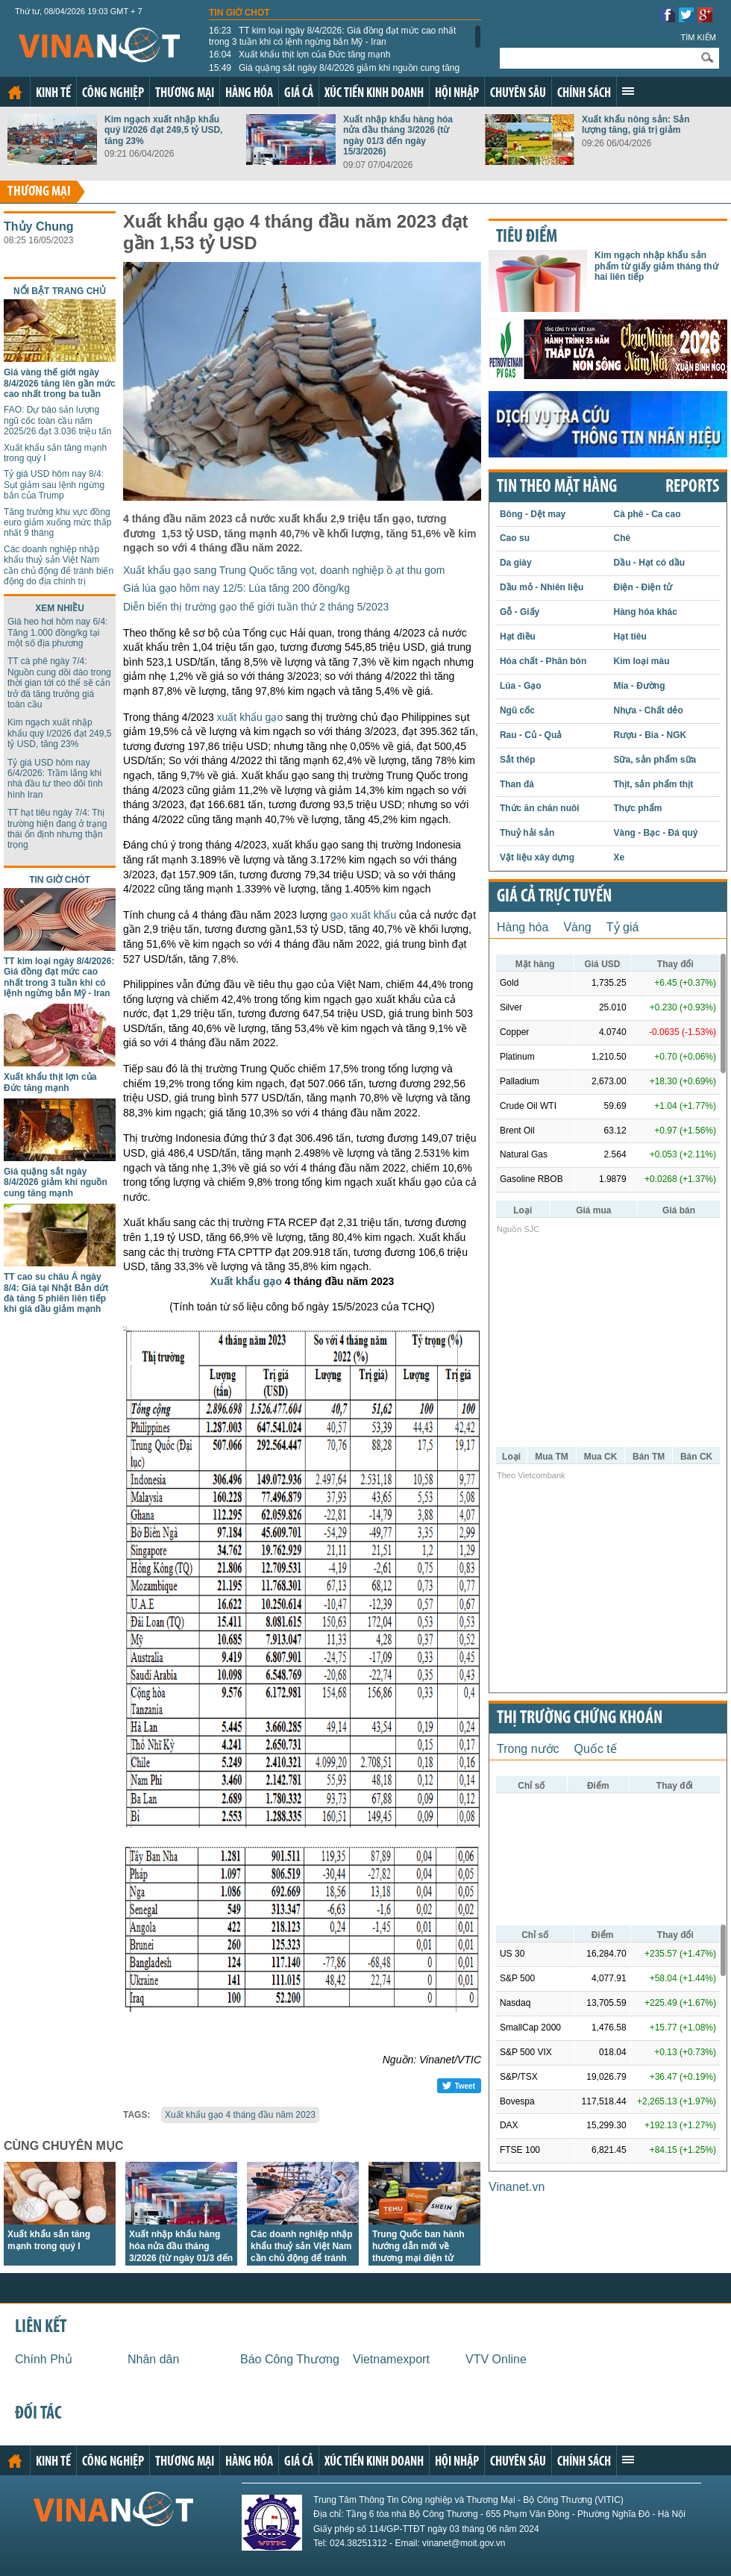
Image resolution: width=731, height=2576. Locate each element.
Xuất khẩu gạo (246, 1281)
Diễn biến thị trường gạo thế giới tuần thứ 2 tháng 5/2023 (256, 607)
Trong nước (528, 1748)
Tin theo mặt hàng (557, 487)
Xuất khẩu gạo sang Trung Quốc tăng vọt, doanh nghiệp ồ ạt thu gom (284, 570)
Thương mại (184, 94)
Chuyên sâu (518, 94)
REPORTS (692, 487)
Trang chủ (14, 92)
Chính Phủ (43, 2359)
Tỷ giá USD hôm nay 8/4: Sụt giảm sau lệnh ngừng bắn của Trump (54, 485)
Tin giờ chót (239, 12)
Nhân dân (153, 2359)
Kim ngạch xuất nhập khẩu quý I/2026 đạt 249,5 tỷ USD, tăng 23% (163, 130)
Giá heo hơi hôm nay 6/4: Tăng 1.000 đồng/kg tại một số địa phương (57, 632)
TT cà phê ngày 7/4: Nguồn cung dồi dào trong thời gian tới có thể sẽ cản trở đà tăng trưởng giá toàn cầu (59, 683)
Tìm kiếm (698, 37)
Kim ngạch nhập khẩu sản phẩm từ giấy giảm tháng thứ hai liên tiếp (656, 266)
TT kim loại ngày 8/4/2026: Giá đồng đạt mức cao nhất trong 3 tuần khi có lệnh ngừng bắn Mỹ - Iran (332, 35)
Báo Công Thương (289, 2359)
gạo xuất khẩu (363, 915)
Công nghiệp (113, 94)
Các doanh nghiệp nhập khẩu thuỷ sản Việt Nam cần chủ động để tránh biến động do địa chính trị (58, 565)
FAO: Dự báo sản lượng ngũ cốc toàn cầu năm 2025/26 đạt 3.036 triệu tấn (57, 420)
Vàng (577, 927)
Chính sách (584, 94)
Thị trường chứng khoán (579, 1719)
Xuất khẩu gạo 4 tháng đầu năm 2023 (240, 2115)
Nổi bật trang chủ (59, 291)
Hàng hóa (249, 94)
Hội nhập (457, 94)
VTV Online (496, 2359)
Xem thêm (628, 91)
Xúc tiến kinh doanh (374, 94)
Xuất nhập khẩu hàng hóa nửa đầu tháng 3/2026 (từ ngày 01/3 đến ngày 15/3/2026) (398, 135)
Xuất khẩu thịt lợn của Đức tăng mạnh (299, 54)
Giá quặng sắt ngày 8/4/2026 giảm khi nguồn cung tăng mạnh (334, 73)
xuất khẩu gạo (250, 717)
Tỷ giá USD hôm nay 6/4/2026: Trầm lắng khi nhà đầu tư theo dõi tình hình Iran (55, 778)
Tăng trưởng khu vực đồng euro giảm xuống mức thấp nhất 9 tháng (57, 523)
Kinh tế (53, 94)
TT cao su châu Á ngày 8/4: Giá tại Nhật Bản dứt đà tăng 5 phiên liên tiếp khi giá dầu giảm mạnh (56, 1293)
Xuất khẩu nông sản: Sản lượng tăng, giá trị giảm (636, 124)
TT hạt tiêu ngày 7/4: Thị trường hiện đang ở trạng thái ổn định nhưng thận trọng (57, 828)
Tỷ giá (622, 927)
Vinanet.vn (517, 2186)
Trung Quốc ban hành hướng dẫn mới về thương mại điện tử (418, 2246)
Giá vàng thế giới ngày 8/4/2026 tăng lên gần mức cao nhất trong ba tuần (60, 383)
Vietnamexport (391, 2359)
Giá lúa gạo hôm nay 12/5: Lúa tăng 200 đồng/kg (236, 588)
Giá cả (298, 94)
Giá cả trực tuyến (554, 897)
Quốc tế (595, 1748)
